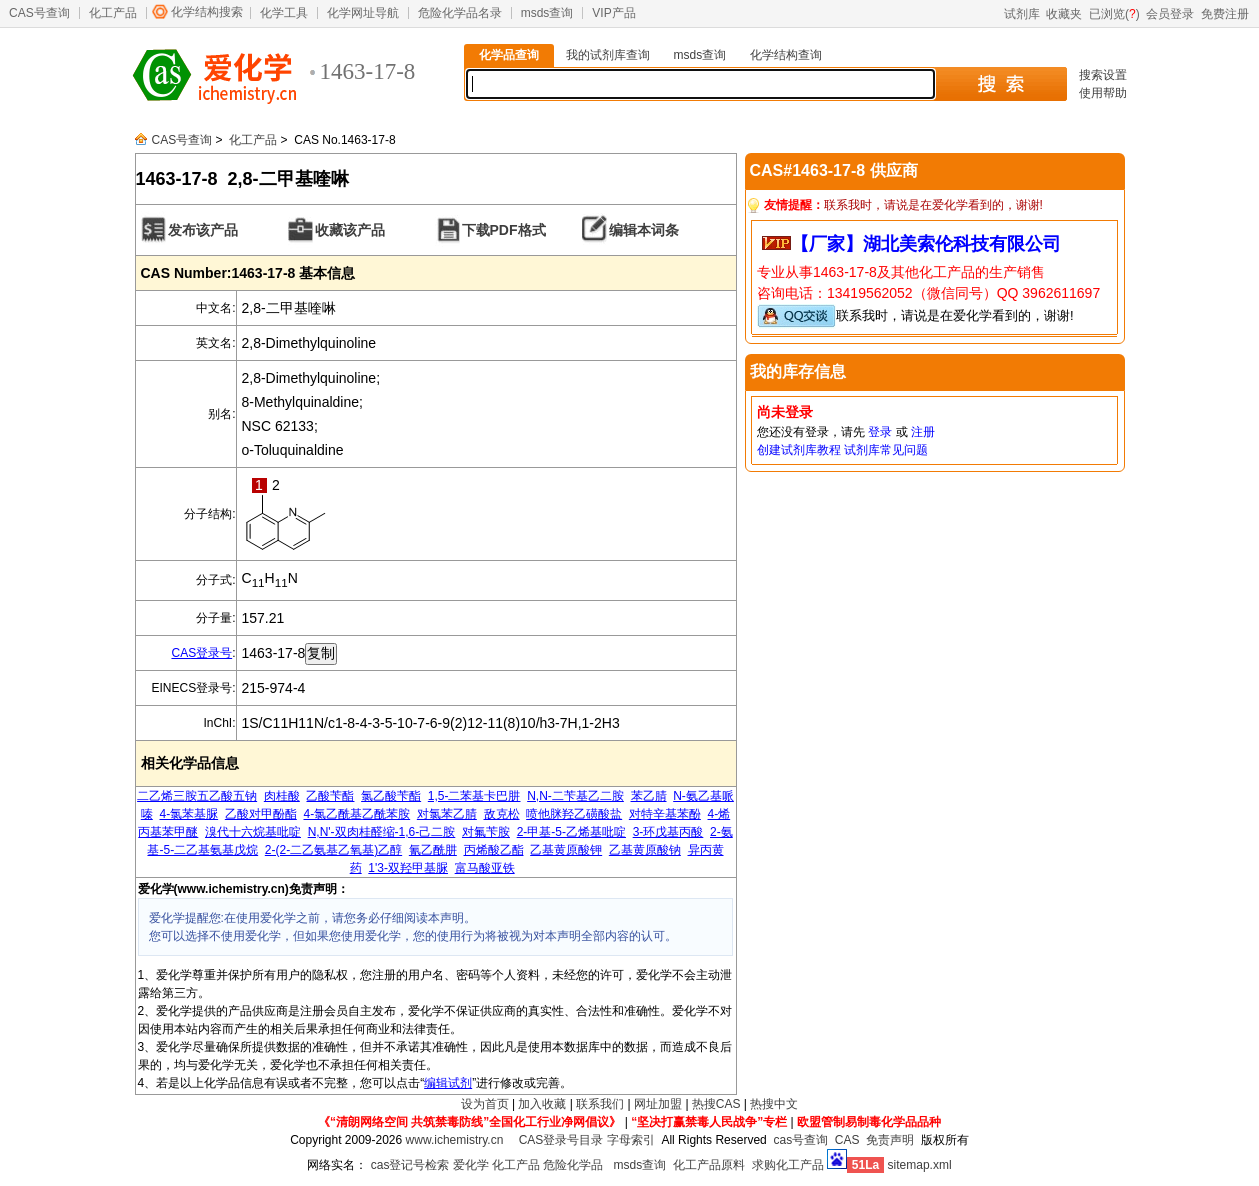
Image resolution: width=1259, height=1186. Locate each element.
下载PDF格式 (504, 230)
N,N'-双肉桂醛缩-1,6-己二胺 (382, 832)
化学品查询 (509, 55)
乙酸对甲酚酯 (261, 814)
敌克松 (502, 814)
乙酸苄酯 (330, 796)
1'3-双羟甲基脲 (408, 868)
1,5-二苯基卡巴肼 (474, 796)
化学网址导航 (363, 13)
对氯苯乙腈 (447, 814)
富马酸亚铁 (485, 868)
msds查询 (547, 13)
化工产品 (113, 13)
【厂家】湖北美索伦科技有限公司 (926, 244)
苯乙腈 (649, 796)
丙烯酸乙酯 (494, 850)
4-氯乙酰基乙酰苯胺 (356, 814)
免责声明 (890, 1140)
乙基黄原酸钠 (645, 850)
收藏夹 (1064, 14)
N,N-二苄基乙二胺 (575, 796)
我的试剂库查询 (608, 55)
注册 (923, 432)
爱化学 (471, 1165)
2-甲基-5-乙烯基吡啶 (571, 832)
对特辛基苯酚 (665, 814)
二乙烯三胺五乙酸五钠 (197, 796)
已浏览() (1114, 14)
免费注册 (1225, 14)
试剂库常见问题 (886, 450)
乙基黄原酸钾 (566, 850)
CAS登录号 (201, 653)
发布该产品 (203, 230)
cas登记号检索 (410, 1165)
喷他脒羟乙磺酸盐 (574, 814)
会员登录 (1170, 14)
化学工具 (284, 13)
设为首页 (485, 1104)
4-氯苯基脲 (188, 814)
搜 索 (1000, 84)
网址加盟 (658, 1104)
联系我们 (600, 1104)
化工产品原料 (709, 1165)
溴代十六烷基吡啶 (253, 832)
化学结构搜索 (207, 12)
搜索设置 (1103, 75)
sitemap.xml (920, 1165)
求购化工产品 (788, 1165)
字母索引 (631, 1140)
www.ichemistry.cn (455, 1140)
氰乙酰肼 (433, 850)
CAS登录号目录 (561, 1140)
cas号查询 (800, 1140)
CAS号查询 (39, 13)
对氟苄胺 (486, 832)
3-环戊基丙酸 (668, 832)
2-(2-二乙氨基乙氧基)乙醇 (333, 850)
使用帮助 (1103, 93)
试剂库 (1022, 14)
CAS (847, 1140)
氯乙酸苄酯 (391, 796)
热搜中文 (774, 1104)
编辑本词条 (644, 230)
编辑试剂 (448, 1083)
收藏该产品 (350, 230)
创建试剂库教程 (799, 450)
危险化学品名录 (460, 13)
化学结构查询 (786, 55)
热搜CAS (716, 1104)
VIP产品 (613, 13)
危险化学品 (573, 1165)
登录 (880, 432)
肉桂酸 (282, 796)
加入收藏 (542, 1104)
